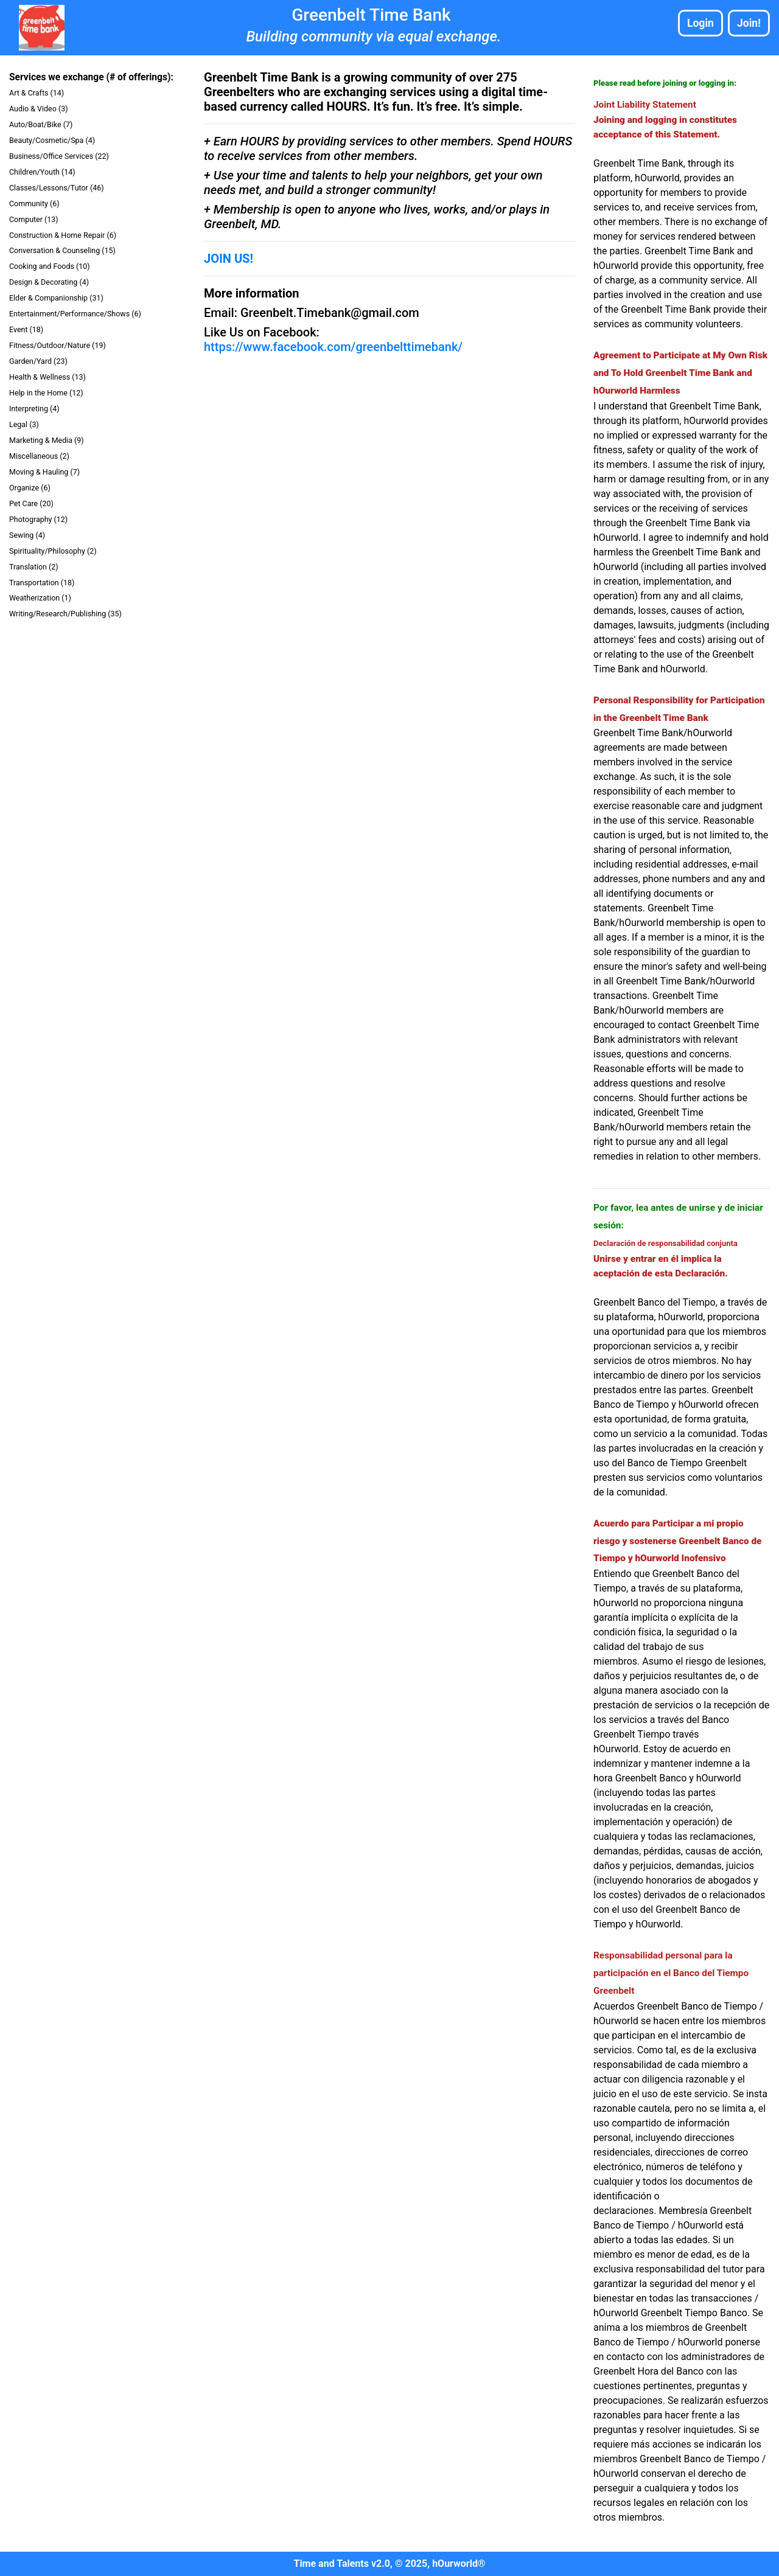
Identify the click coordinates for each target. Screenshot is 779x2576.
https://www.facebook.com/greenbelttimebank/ (333, 346)
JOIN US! (228, 258)
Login (700, 23)
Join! (749, 23)
